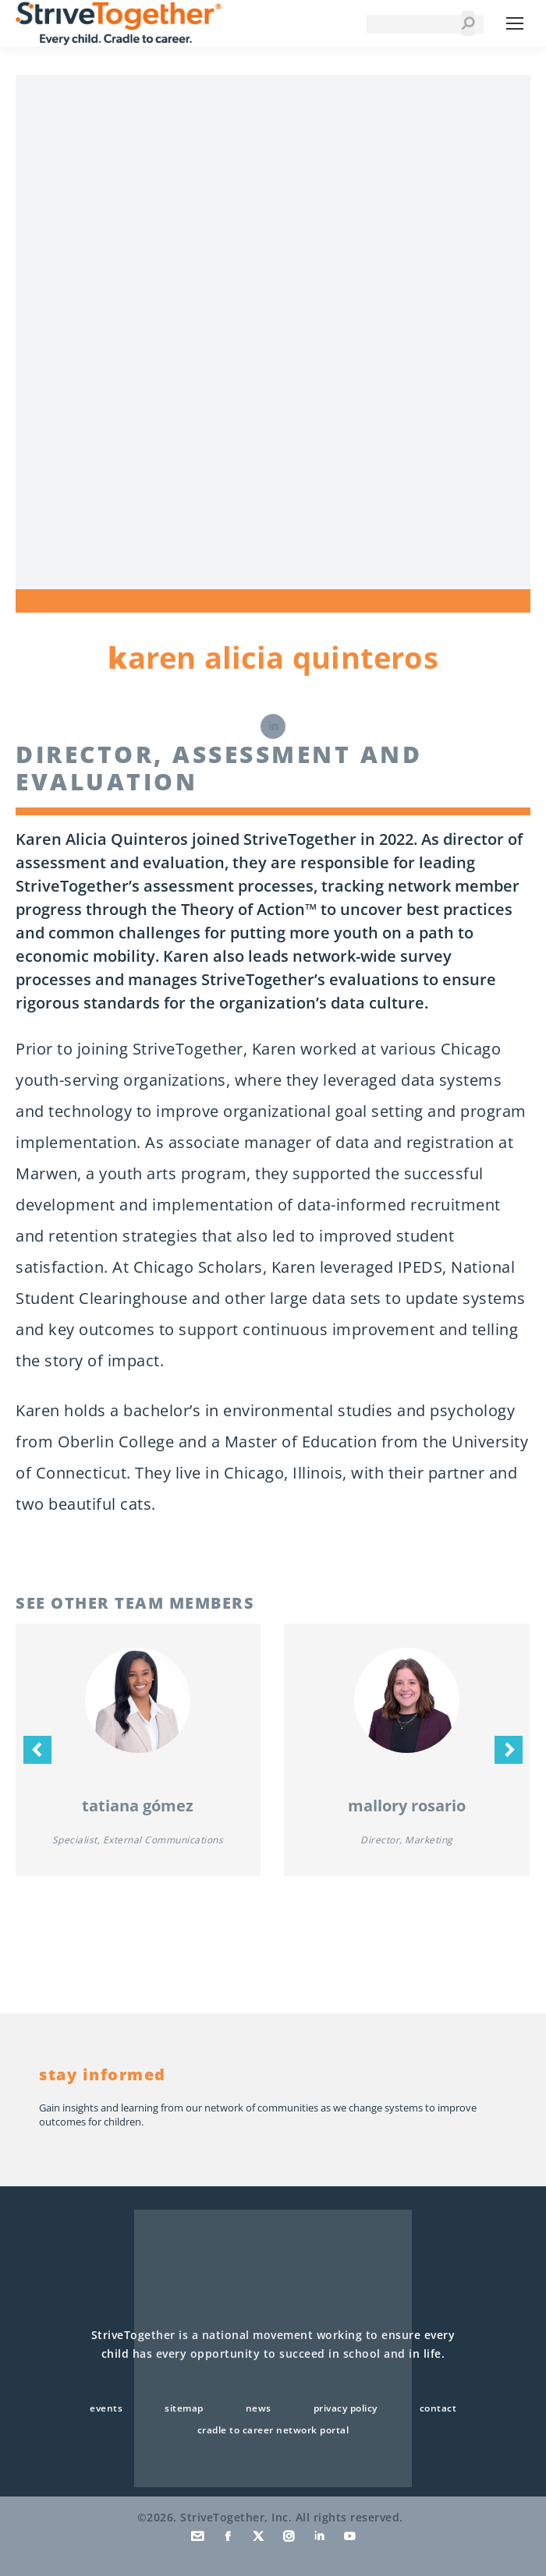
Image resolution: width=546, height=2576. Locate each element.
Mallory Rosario (407, 1805)
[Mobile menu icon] (514, 23)
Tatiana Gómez (137, 1805)
